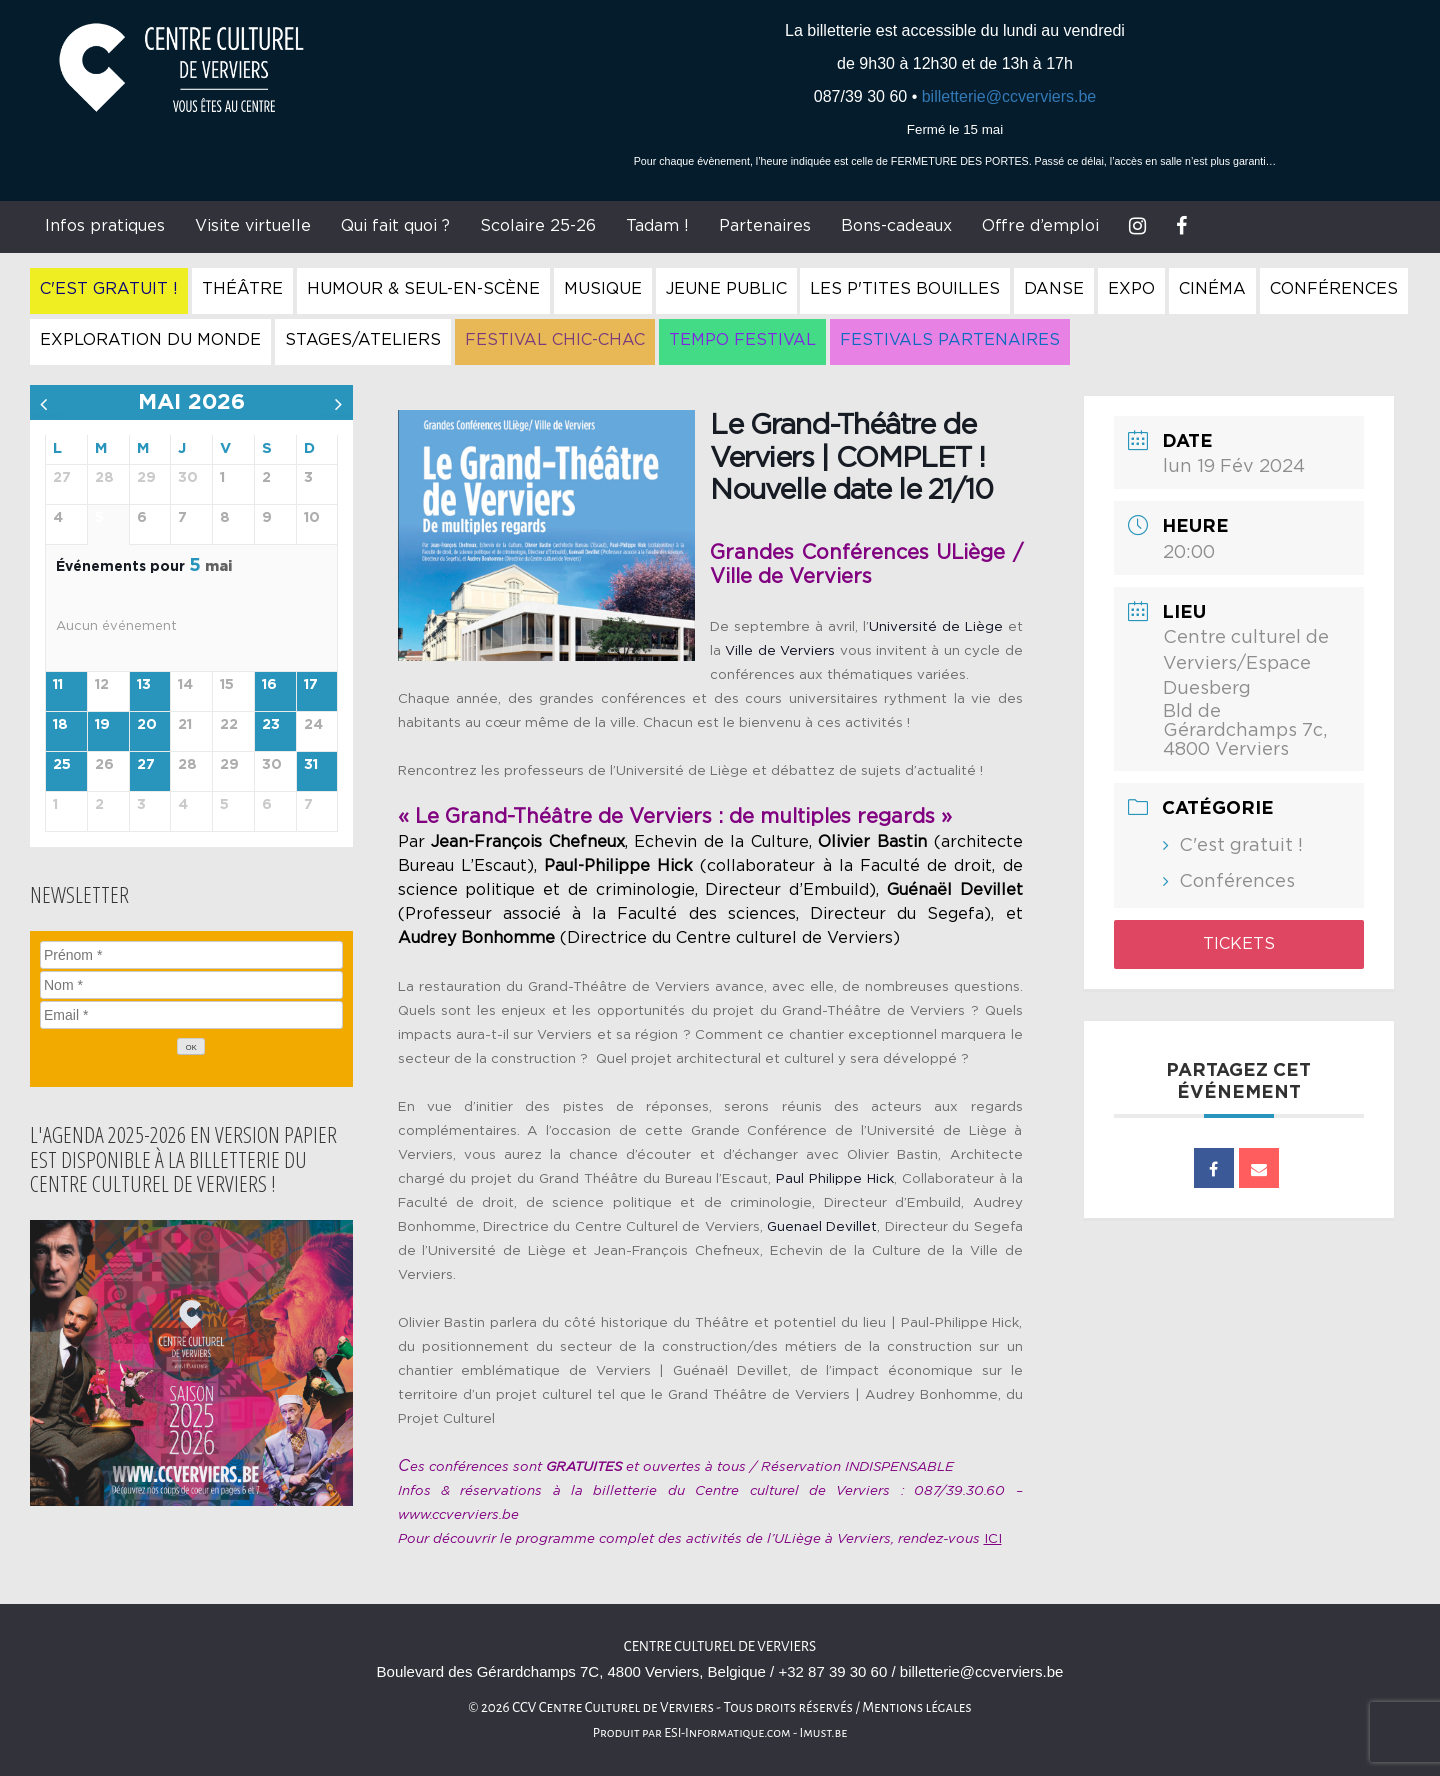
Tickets (1239, 944)
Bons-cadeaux (896, 226)
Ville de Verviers (780, 651)
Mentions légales (917, 1707)
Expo (1131, 289)
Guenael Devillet (822, 1227)
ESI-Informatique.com (727, 1733)
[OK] (191, 1046)
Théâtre (242, 289)
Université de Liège (936, 627)
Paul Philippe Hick (835, 1179)
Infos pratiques (105, 226)
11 (58, 685)
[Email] (191, 1015)
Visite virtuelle (253, 226)
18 (60, 725)
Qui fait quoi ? (395, 226)
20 (147, 725)
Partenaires (765, 226)
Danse (1054, 289)
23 (271, 725)
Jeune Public (726, 289)
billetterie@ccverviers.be (1009, 96)
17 (311, 685)
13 (144, 685)
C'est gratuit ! (109, 289)
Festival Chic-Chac (555, 340)
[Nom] (191, 985)
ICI (993, 1539)
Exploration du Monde (150, 340)
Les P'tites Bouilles (905, 289)
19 (102, 725)
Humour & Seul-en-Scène (423, 289)
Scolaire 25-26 (538, 226)
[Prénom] (191, 955)
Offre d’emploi (1040, 226)
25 (62, 765)
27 (146, 765)
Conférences (1334, 289)
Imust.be (824, 1733)
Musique (603, 289)
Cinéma (1212, 289)
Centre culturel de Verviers (720, 1646)
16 (269, 685)
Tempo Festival (742, 340)
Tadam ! (657, 226)
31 (311, 765)
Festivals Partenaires (950, 340)
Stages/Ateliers (363, 340)
